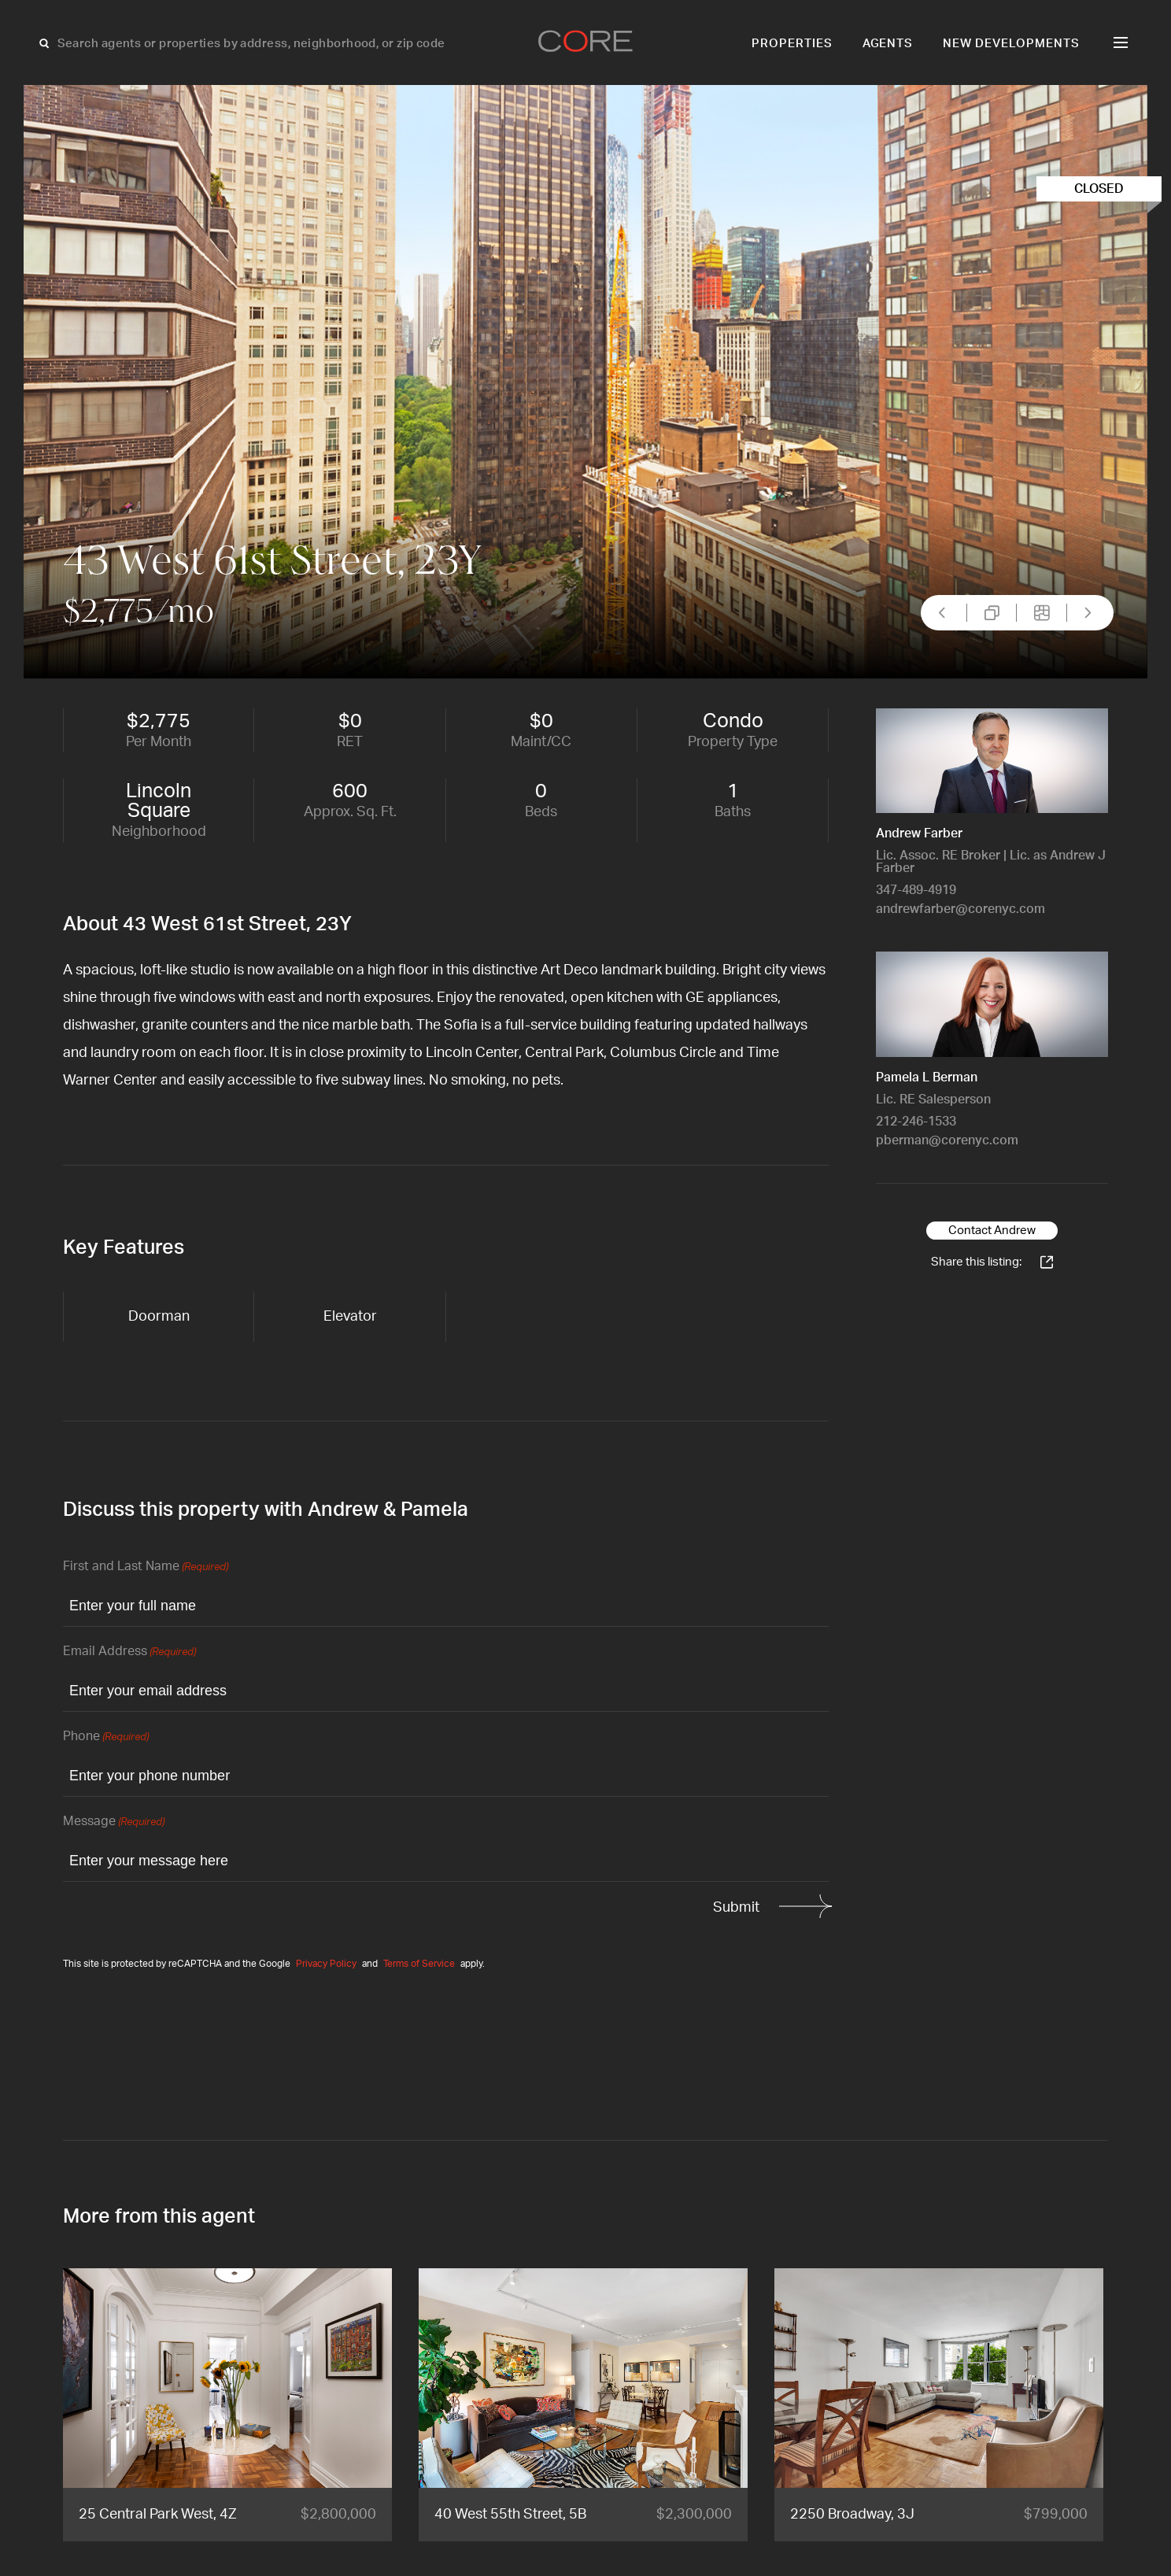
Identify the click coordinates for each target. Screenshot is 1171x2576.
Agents (888, 44)
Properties (792, 44)
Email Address (129, 1652)
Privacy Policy (326, 1963)
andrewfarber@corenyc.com (960, 909)
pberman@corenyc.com (947, 1140)
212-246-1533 (916, 1121)
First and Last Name (145, 1567)
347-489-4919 (916, 890)
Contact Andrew (992, 1230)
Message (113, 1822)
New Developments (1011, 44)
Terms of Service (419, 1963)
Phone (106, 1737)
